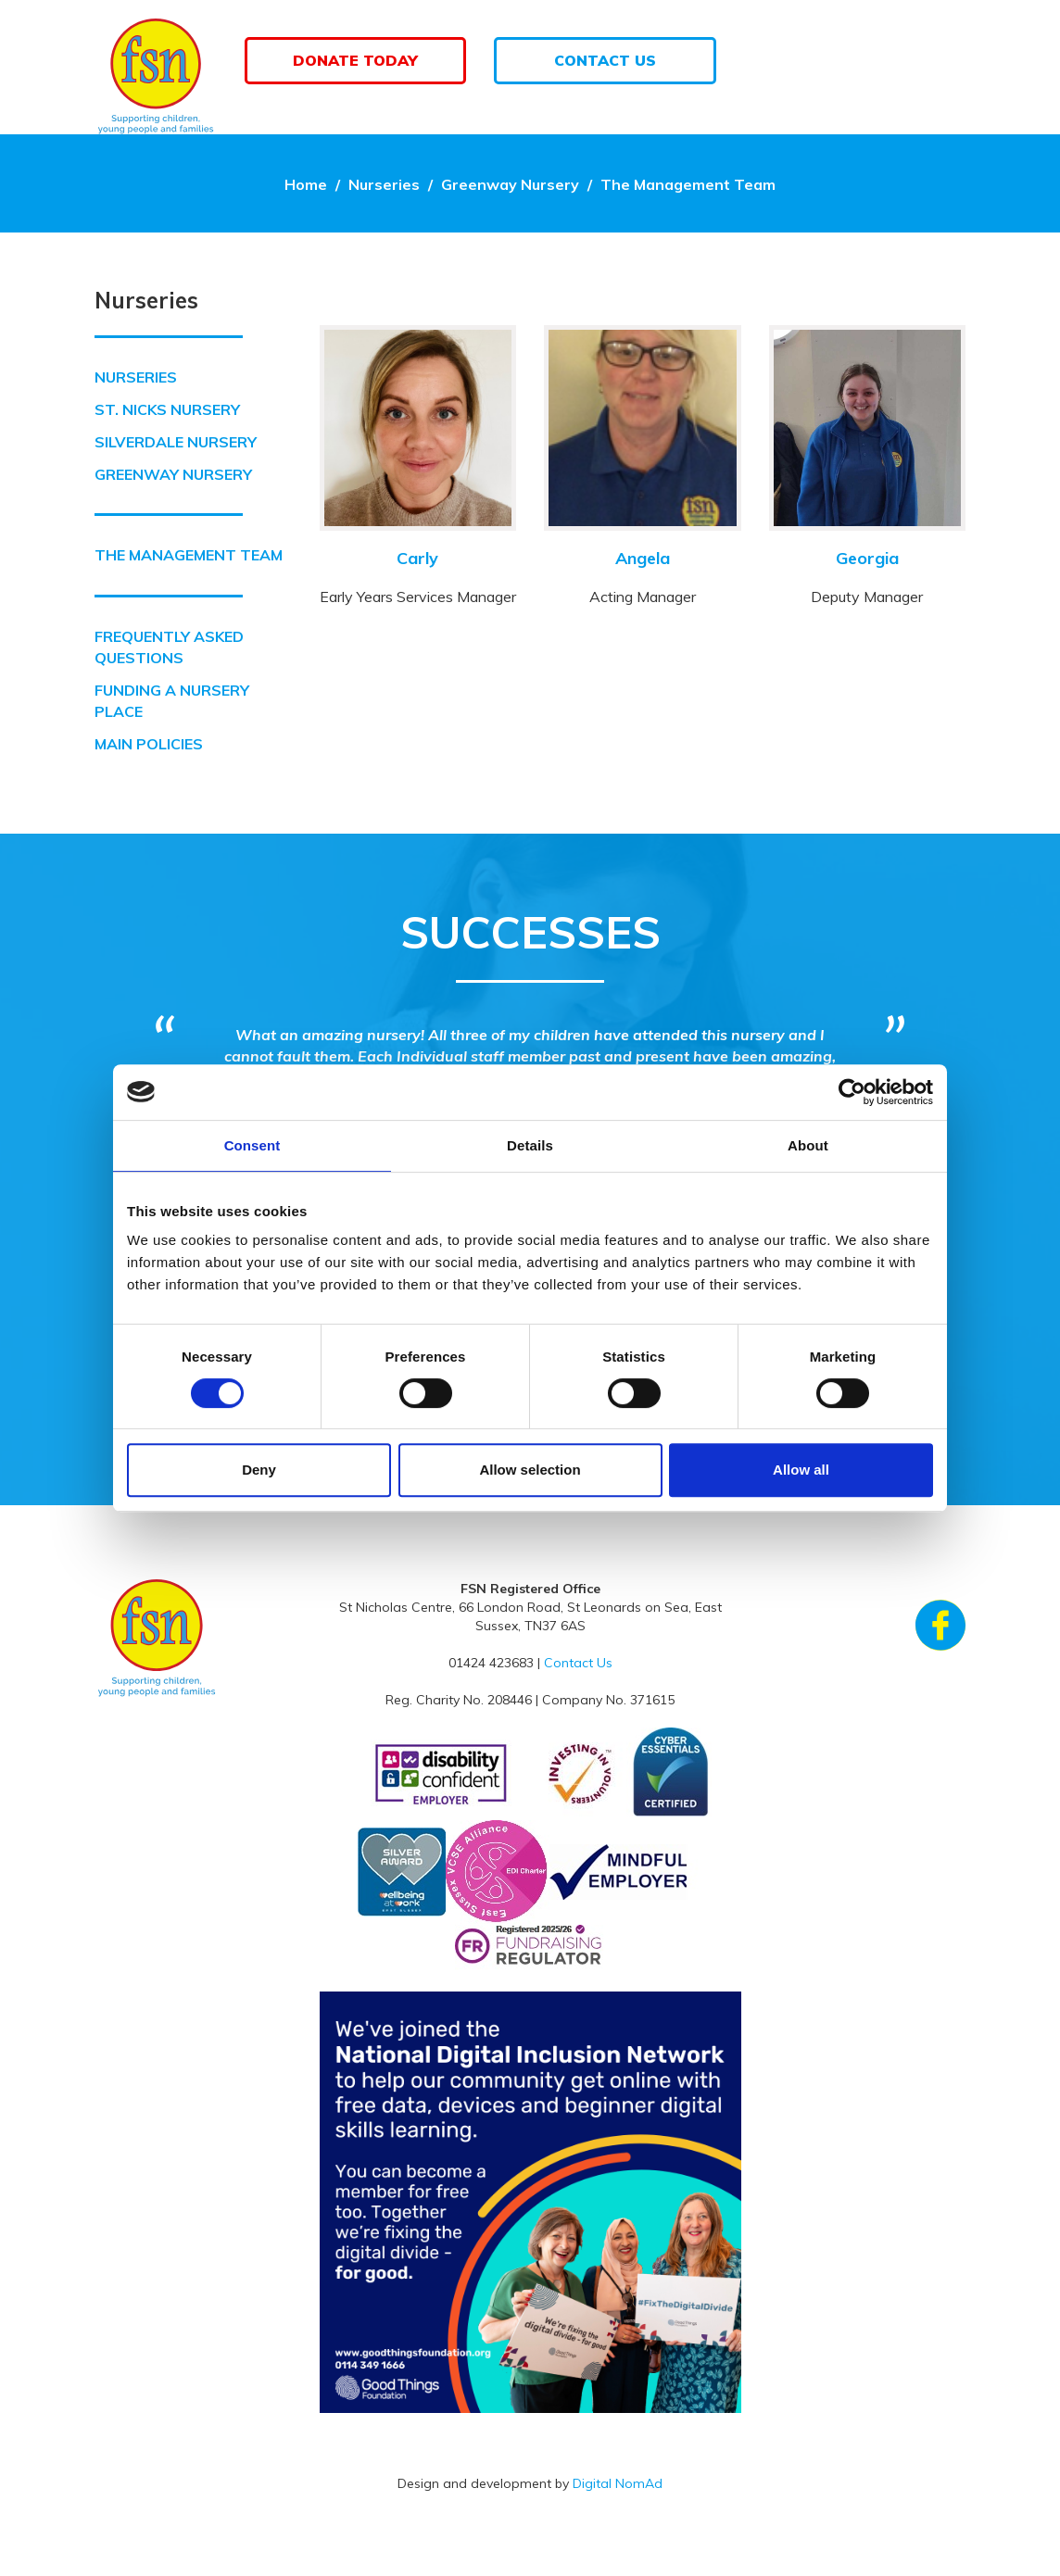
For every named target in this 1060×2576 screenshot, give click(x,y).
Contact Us (605, 60)
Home (305, 184)
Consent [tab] (252, 1145)
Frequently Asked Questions (169, 647)
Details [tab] (530, 1145)
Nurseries (384, 184)
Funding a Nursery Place (172, 701)
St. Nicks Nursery (167, 409)
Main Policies (149, 744)
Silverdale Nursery (176, 442)
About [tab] (808, 1145)
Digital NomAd (617, 2483)
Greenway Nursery (510, 184)
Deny (259, 1469)
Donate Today (355, 60)
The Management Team (688, 184)
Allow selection (529, 1469)
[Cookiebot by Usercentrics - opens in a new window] (852, 1092)
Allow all (801, 1469)
